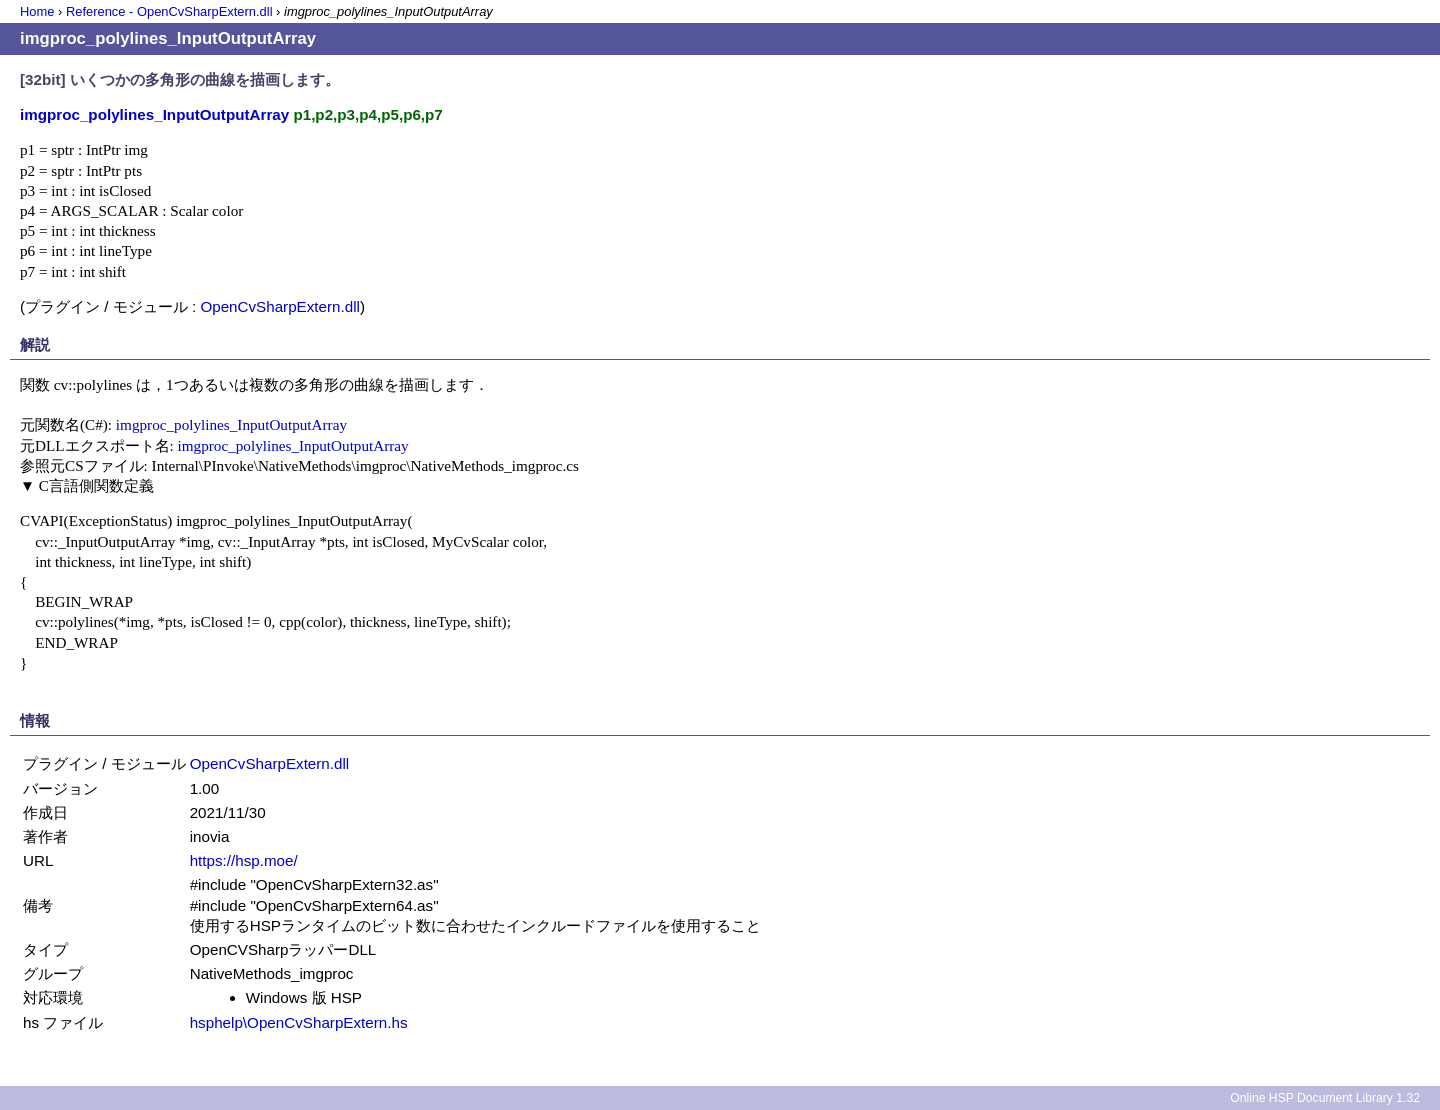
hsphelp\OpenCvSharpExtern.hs (299, 1022)
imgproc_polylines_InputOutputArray (231, 424)
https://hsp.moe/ (244, 860)
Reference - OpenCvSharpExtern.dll (169, 11)
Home (37, 11)
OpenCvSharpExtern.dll (280, 306)
